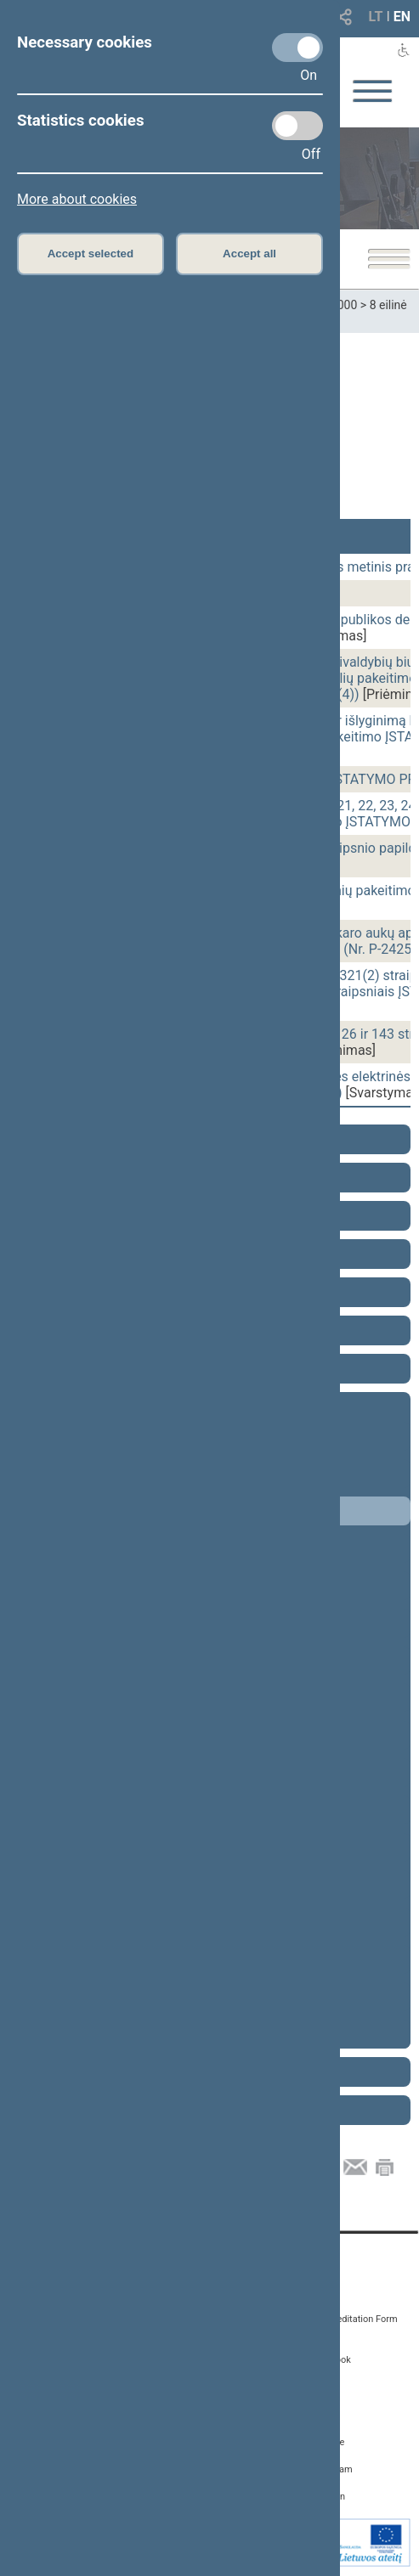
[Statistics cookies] (297, 125)
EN (402, 16)
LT (376, 16)
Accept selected (91, 253)
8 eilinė (388, 305)
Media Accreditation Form (344, 2319)
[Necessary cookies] (297, 47)
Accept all (249, 253)
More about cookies (77, 199)
